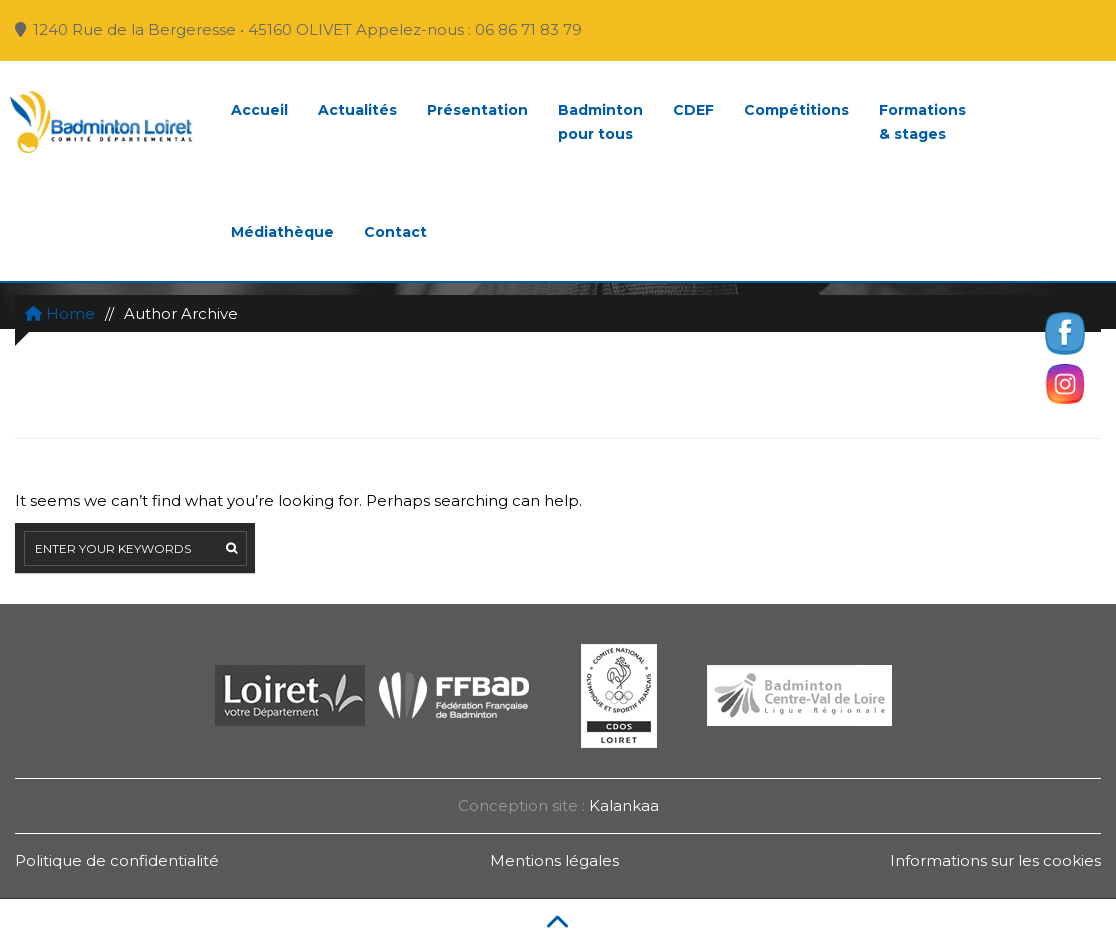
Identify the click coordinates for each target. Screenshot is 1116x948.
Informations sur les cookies (995, 860)
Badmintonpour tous (600, 122)
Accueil (259, 110)
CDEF (693, 110)
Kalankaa (624, 805)
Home (60, 313)
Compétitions (796, 110)
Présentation (477, 110)
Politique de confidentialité (117, 860)
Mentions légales (554, 860)
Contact (395, 232)
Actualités (357, 110)
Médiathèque (282, 232)
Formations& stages (922, 122)
